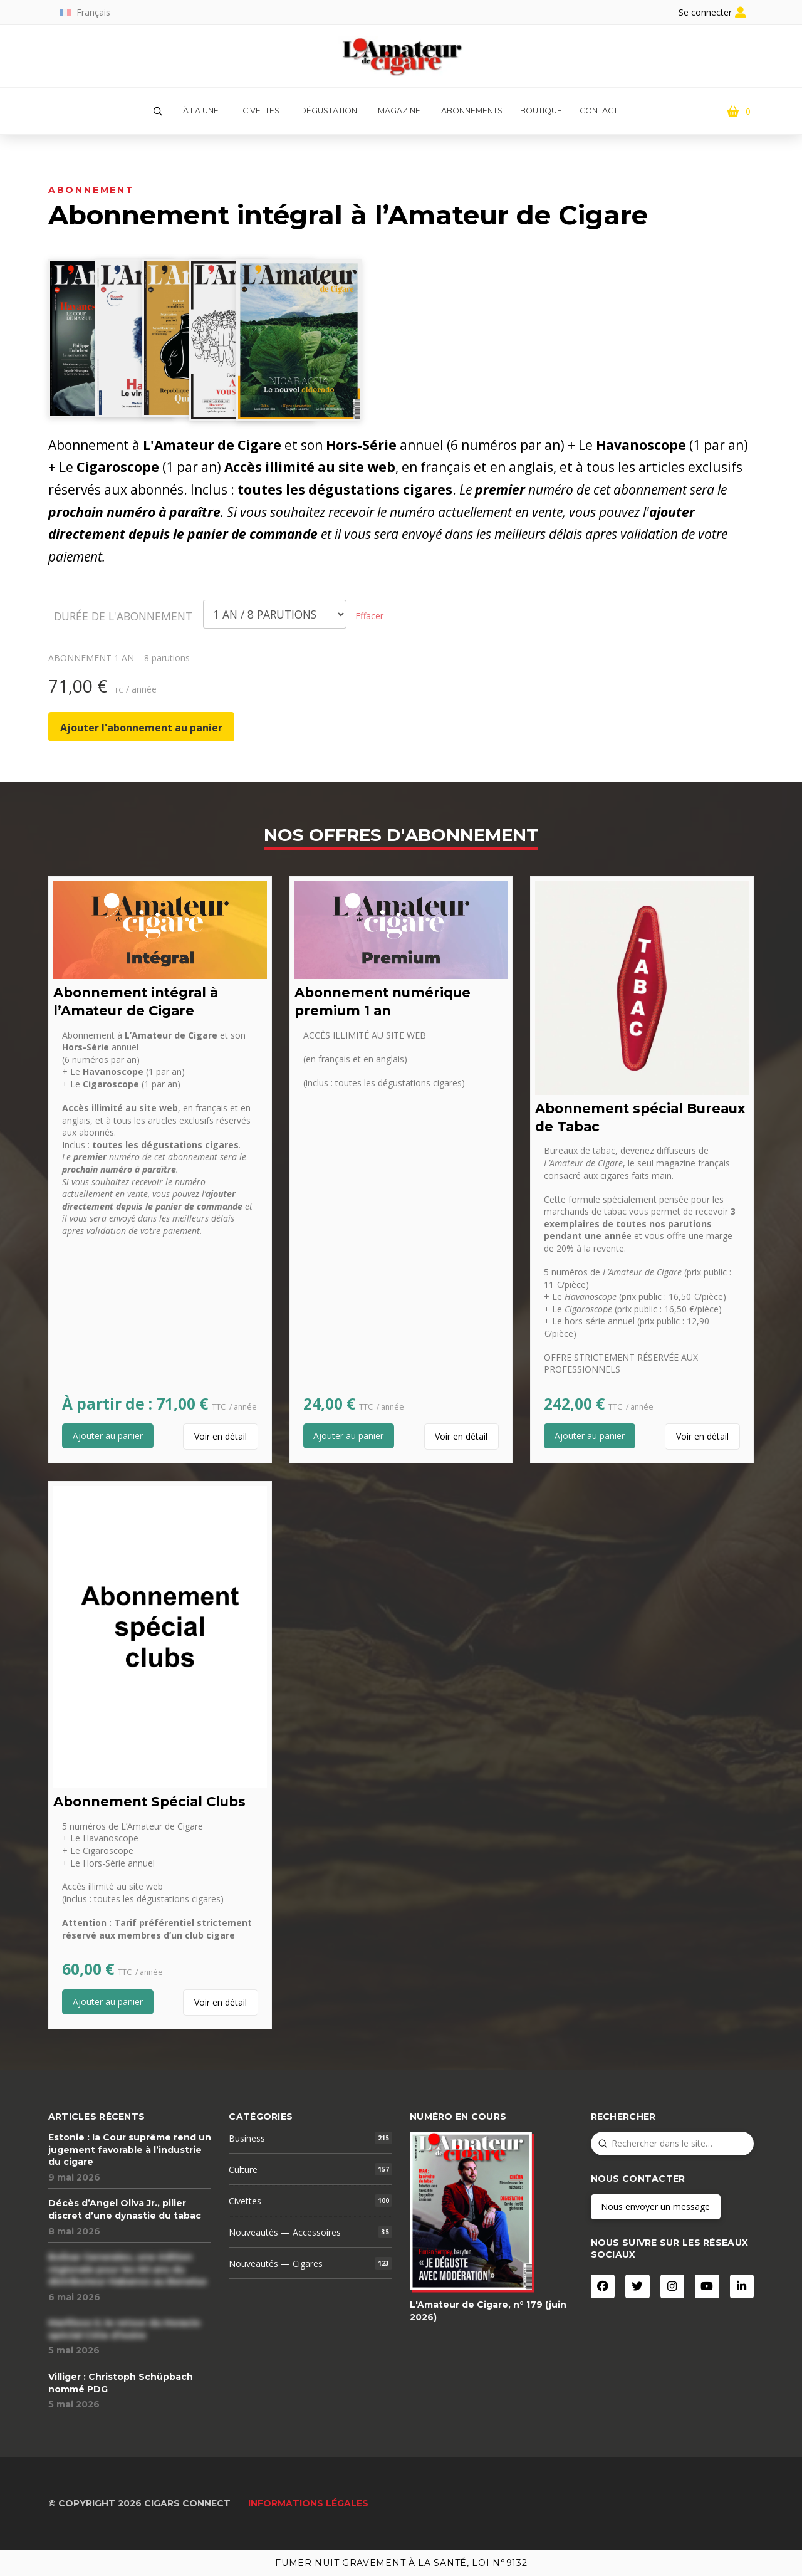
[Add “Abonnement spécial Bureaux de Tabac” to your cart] (589, 1435)
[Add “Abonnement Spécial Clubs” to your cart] (108, 2001)
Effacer (369, 616)
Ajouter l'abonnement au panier (141, 728)
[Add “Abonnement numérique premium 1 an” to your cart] (349, 1435)
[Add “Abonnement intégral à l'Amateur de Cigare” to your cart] (108, 1435)
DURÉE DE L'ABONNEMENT (123, 616)
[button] (158, 111)
